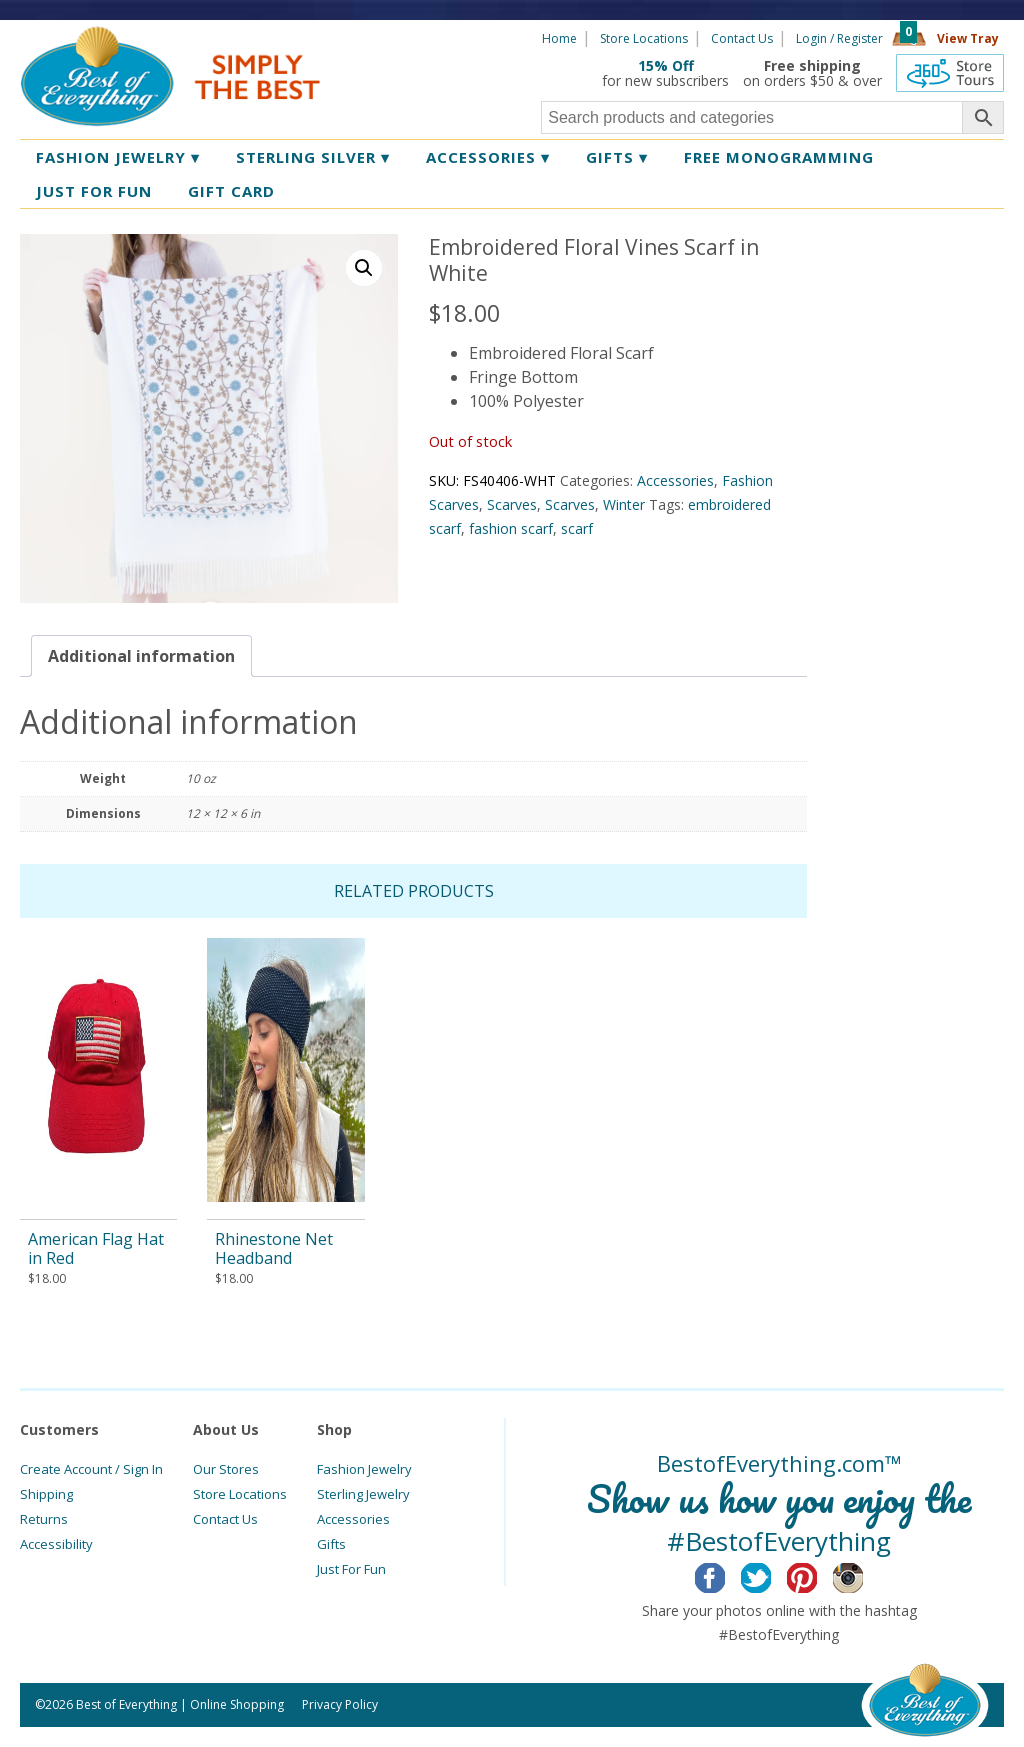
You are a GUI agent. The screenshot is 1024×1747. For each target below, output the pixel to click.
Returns (44, 1519)
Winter (624, 504)
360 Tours (950, 73)
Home (559, 38)
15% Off (666, 65)
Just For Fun (351, 1569)
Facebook (725, 1575)
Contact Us (742, 38)
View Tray (968, 38)
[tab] (141, 656)
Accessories (488, 157)
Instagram (863, 1575)
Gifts (617, 157)
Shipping (46, 1494)
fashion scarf (511, 528)
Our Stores (226, 1469)
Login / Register (839, 38)
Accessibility (56, 1544)
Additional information (141, 656)
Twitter (771, 1575)
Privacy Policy (340, 1704)
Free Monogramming (779, 157)
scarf (577, 528)
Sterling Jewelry (363, 1494)
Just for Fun (94, 191)
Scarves (512, 504)
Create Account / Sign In (91, 1469)
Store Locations (644, 38)
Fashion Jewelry (118, 157)
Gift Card (231, 191)
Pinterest (817, 1575)
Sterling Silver (313, 157)
